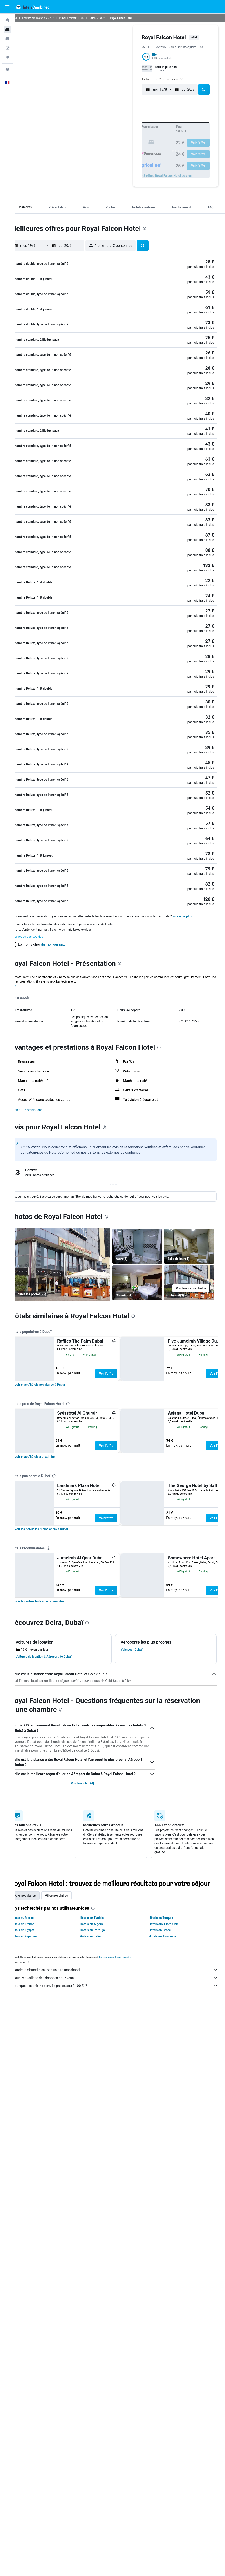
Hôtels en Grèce (164, 2410)
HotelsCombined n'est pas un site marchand (122, 2449)
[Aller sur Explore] (7, 57)
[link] (53, 1496)
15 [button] (129, 139)
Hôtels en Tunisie (101, 2397)
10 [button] (93, 139)
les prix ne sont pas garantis (128, 2436)
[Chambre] (142, 1259)
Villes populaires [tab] (69, 2375)
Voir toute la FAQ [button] (91, 2254)
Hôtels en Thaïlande (167, 2416)
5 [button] (107, 132)
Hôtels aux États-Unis (168, 2403)
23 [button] (135, 146)
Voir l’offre (119, 1350)
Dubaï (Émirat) (81, 18)
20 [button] (114, 146)
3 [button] (93, 132)
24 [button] (93, 153)
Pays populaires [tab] (38, 2375)
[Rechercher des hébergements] (7, 29)
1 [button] (128, 125)
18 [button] (101, 146)
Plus (27, 963)
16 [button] (136, 139)
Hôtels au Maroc (35, 2397)
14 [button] (122, 139)
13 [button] (115, 139)
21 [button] (122, 146)
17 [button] (94, 146)
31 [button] (94, 160)
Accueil (26, 18)
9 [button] (135, 132)
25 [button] (100, 153)
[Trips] (7, 69)
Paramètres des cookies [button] (40, 913)
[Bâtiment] (48, 215)
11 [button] (101, 139)
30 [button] (135, 153)
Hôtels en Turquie (165, 2397)
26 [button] (107, 153)
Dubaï (106, 18)
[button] (7, 7)
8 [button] (128, 132)
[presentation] (158, 274)
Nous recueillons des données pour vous (122, 2457)
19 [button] (108, 146)
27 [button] (115, 153)
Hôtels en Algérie (100, 2403)
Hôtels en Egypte (36, 2410)
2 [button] (135, 125)
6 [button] (114, 132)
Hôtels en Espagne (37, 2416)
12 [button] (108, 139)
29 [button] (128, 153)
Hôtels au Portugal (101, 2410)
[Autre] (105, 199)
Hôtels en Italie (99, 2416)
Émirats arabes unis (47, 18)
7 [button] (121, 132)
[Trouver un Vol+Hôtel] (7, 48)
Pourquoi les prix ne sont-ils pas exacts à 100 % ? (122, 2465)
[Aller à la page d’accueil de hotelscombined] (33, 7)
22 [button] (128, 146)
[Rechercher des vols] (7, 20)
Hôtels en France (36, 2403)
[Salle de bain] (105, 231)
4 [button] (100, 132)
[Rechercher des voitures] (7, 38)
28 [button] (121, 153)
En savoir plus (195, 893)
